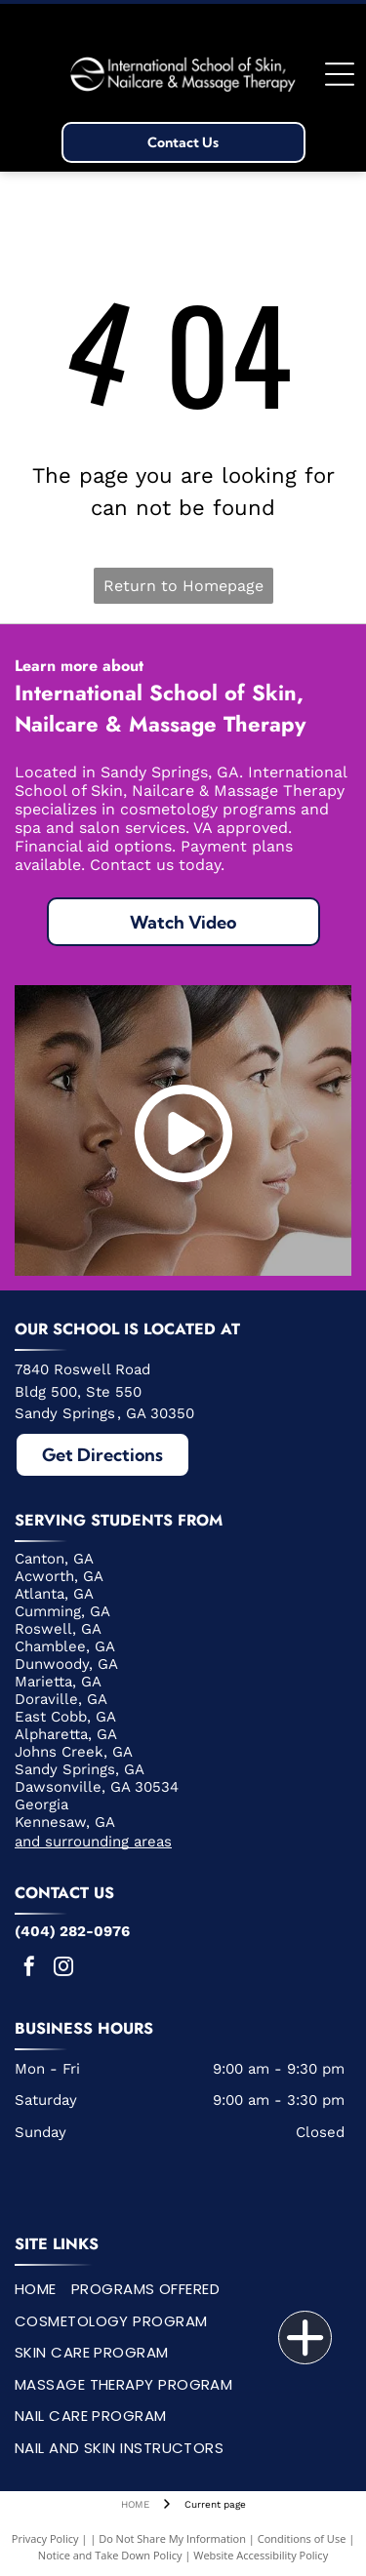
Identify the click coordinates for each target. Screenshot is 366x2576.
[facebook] (29, 1969)
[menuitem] (43, 2290)
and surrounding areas (93, 1841)
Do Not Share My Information (172, 2538)
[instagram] (63, 1969)
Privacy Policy (45, 2538)
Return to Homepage (183, 585)
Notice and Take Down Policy (110, 2555)
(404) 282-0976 (72, 1931)
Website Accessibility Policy (260, 2555)
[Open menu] (339, 74)
